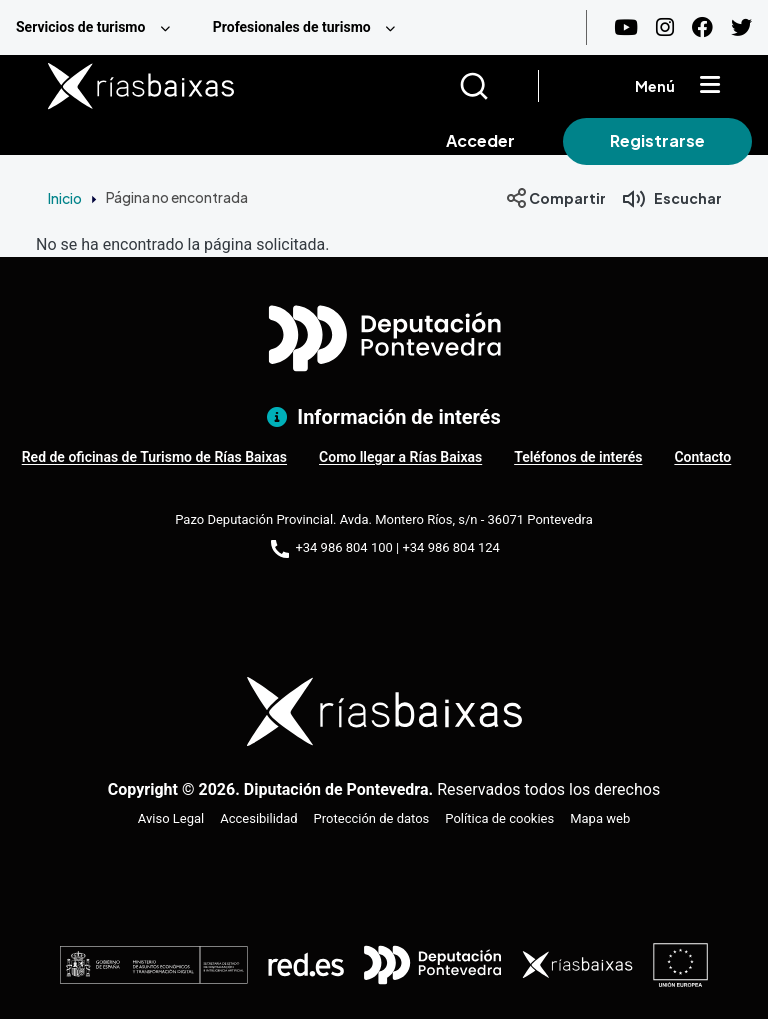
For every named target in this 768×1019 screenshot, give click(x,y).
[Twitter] (741, 27)
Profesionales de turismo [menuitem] (292, 27)
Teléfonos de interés (578, 457)
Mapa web (600, 818)
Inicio (65, 198)
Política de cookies (499, 818)
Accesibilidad (258, 818)
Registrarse (657, 140)
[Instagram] (665, 27)
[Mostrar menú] (710, 86)
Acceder (480, 140)
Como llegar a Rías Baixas (400, 457)
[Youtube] (626, 27)
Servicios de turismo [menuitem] (80, 27)
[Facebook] (702, 27)
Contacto (702, 457)
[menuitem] (98, 27)
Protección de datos (372, 818)
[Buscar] (498, 86)
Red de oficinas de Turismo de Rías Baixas (154, 457)
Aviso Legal (171, 818)
